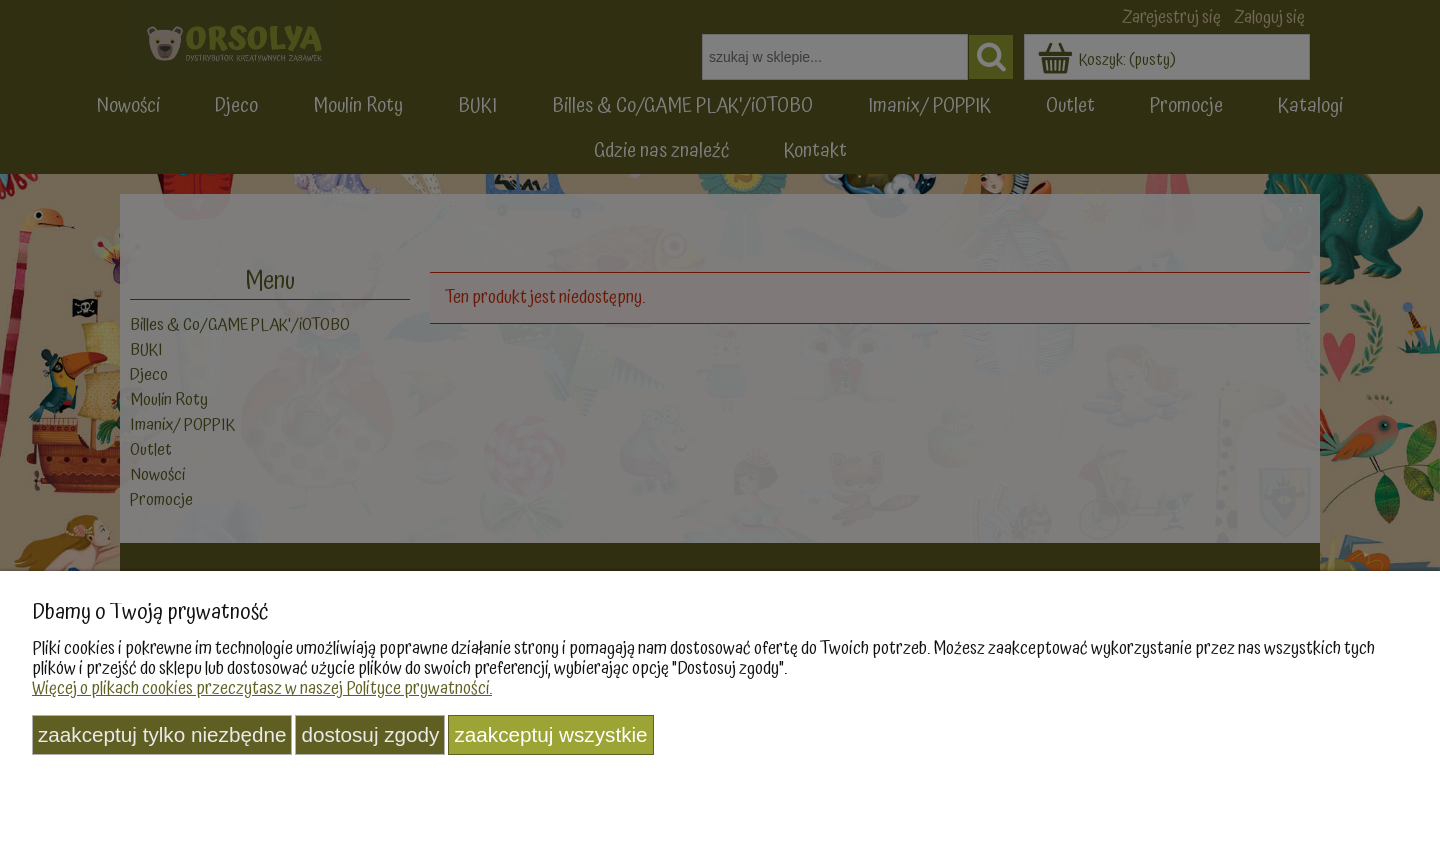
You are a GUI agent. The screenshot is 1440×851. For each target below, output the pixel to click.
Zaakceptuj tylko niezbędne (162, 734)
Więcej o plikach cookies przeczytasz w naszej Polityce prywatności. (262, 688)
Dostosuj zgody (370, 734)
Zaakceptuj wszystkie (550, 734)
